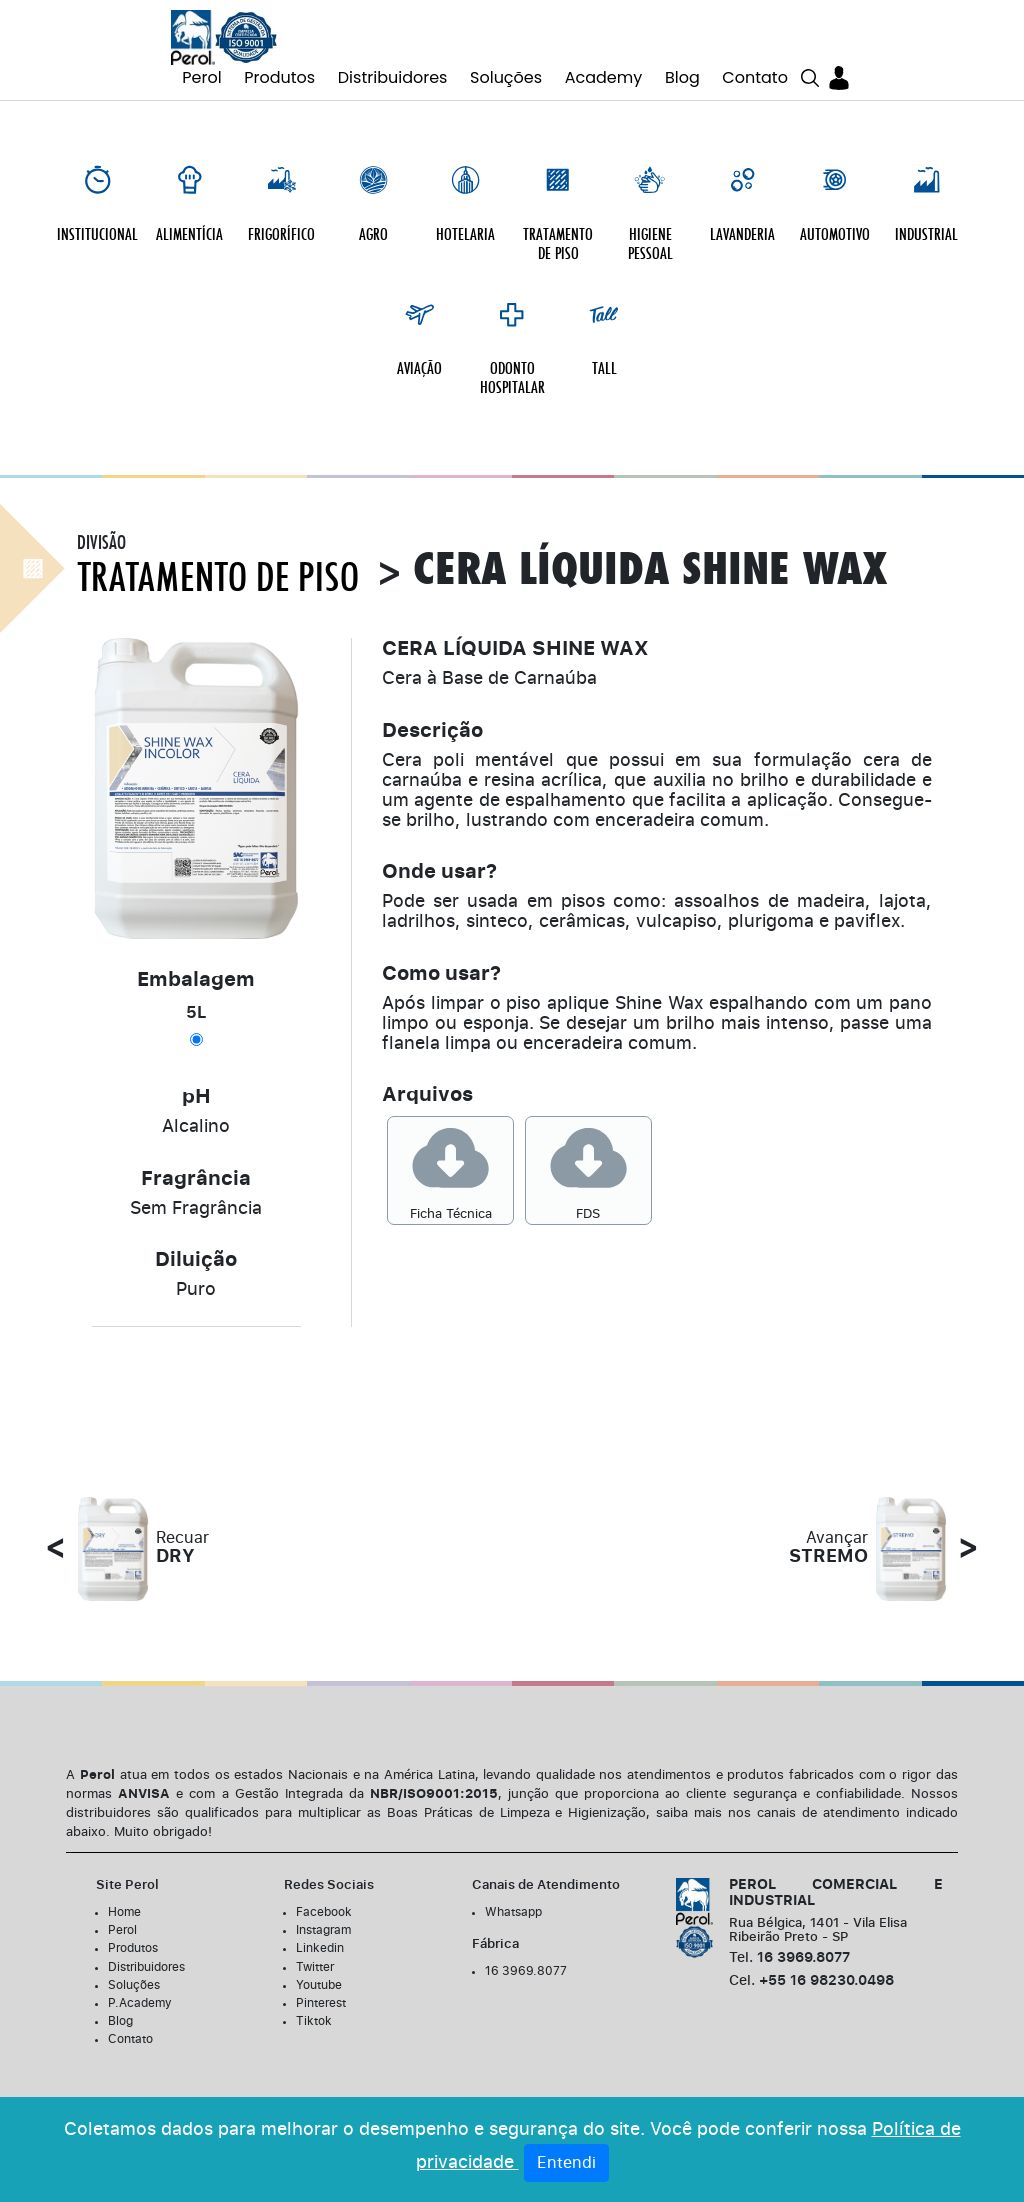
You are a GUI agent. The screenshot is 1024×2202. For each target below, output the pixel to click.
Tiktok (314, 2006)
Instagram (323, 1915)
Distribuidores (393, 77)
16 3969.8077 (526, 1956)
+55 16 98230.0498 (811, 1966)
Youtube (319, 1970)
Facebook (324, 1897)
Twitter (315, 1952)
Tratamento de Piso (218, 563)
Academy (604, 77)
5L (196, 998)
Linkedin (320, 1933)
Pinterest (321, 1988)
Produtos (279, 77)
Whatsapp (513, 1897)
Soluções (506, 77)
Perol (201, 77)
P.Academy (140, 1988)
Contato (755, 77)
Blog (682, 77)
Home (124, 1897)
